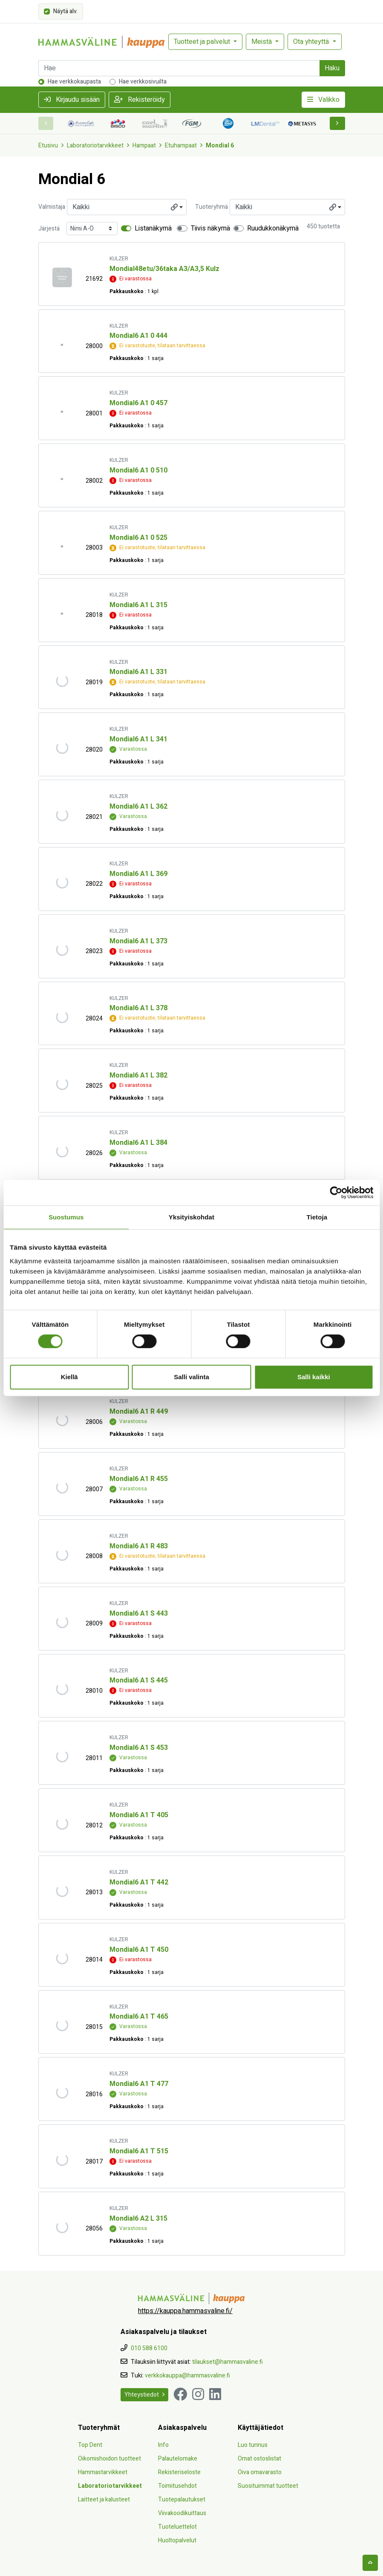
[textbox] (126, 207)
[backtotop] (370, 2563)
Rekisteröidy (139, 100)
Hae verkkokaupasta (74, 81)
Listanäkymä (153, 228)
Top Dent (90, 2445)
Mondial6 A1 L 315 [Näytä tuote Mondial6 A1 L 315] (138, 605)
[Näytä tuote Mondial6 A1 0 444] (62, 344)
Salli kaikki (313, 1376)
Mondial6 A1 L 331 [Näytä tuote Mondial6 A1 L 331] (138, 672)
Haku (332, 68)
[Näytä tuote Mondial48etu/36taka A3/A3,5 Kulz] (62, 277)
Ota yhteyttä (312, 42)
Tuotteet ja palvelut (203, 42)
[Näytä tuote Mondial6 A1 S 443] (62, 1622)
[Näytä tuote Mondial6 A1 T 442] (62, 1890)
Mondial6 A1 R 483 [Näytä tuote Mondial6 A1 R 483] (138, 1546)
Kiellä (69, 1376)
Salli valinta (191, 1376)
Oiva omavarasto (260, 2472)
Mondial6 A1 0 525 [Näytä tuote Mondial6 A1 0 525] (138, 538)
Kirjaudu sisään (72, 100)
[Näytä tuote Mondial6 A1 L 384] (62, 1151)
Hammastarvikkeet (102, 2472)
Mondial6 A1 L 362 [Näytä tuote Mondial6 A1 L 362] (138, 806)
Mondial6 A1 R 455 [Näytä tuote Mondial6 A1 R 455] (138, 1479)
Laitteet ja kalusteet (104, 2499)
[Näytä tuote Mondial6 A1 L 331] (62, 680)
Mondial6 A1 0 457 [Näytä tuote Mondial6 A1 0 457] (138, 403)
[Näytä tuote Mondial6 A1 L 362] (62, 815)
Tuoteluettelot (177, 2526)
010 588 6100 (149, 2348)
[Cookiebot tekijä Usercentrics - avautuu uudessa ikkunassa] (336, 1192)
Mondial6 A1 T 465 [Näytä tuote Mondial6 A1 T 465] (138, 2016)
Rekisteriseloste (179, 2472)
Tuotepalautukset (181, 2499)
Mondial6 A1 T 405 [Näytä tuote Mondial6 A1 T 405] (138, 1815)
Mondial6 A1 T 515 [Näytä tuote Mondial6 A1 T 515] (138, 2151)
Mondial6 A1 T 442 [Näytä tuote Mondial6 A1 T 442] (138, 1882)
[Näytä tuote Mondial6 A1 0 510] (62, 479)
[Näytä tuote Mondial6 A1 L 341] (62, 748)
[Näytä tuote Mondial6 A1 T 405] (62, 1823)
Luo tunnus (253, 2445)
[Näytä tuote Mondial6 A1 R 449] (62, 1420)
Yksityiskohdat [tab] (191, 1217)
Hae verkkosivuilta (143, 81)
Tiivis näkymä (210, 228)
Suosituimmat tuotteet (268, 2485)
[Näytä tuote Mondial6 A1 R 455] (62, 1487)
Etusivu (48, 145)
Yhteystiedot (144, 2394)
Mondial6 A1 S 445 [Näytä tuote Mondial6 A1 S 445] (138, 1680)
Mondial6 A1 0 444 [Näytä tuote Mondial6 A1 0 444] (138, 336)
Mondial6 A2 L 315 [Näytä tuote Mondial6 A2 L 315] (138, 2218)
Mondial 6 (220, 145)
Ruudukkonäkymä (273, 228)
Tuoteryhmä (211, 206)
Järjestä (49, 228)
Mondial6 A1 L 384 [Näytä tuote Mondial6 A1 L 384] (138, 1143)
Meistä (262, 42)
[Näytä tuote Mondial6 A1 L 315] (62, 613)
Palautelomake (177, 2458)
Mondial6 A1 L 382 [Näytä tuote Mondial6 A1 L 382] (138, 1075)
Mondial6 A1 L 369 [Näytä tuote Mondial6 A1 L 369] (138, 874)
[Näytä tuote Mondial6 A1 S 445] (62, 1689)
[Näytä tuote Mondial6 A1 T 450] (62, 1958)
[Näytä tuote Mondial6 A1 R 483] (62, 1554)
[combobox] (127, 207)
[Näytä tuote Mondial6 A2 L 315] (62, 2227)
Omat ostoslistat (259, 2458)
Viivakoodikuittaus (182, 2513)
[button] (337, 123)
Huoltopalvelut (177, 2540)
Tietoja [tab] (316, 1217)
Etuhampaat (181, 145)
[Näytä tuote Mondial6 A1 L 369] (62, 882)
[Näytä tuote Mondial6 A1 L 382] (62, 1084)
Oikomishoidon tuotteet (109, 2458)
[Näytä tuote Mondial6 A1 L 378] (62, 1017)
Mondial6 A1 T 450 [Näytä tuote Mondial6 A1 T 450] (138, 1950)
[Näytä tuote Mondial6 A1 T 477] (62, 2092)
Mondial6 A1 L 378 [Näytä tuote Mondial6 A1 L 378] (138, 1008)
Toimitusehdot (177, 2485)
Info (163, 2445)
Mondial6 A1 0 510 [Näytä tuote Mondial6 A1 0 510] (138, 470)
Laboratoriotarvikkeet (95, 145)
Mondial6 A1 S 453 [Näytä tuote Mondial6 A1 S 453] (138, 1748)
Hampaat (144, 145)
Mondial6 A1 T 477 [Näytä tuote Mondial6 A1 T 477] (138, 2084)
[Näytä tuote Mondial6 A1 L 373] (62, 949)
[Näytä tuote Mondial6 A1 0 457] (62, 412)
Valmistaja (51, 206)
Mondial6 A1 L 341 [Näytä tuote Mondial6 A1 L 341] (138, 739)
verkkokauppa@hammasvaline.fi (187, 2375)
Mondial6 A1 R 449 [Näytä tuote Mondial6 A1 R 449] (138, 1411)
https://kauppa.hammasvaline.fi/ (185, 2311)
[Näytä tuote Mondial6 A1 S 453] (62, 1756)
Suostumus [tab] (66, 1217)
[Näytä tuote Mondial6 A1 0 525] (62, 546)
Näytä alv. (65, 11)
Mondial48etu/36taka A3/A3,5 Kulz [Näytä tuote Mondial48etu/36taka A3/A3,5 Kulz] (164, 269)
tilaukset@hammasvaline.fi (227, 2361)
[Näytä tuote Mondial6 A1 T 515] (62, 2160)
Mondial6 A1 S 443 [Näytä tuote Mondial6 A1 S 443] (138, 1613)
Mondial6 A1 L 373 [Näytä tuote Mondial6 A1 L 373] (138, 941)
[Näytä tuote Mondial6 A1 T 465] (62, 2025)
